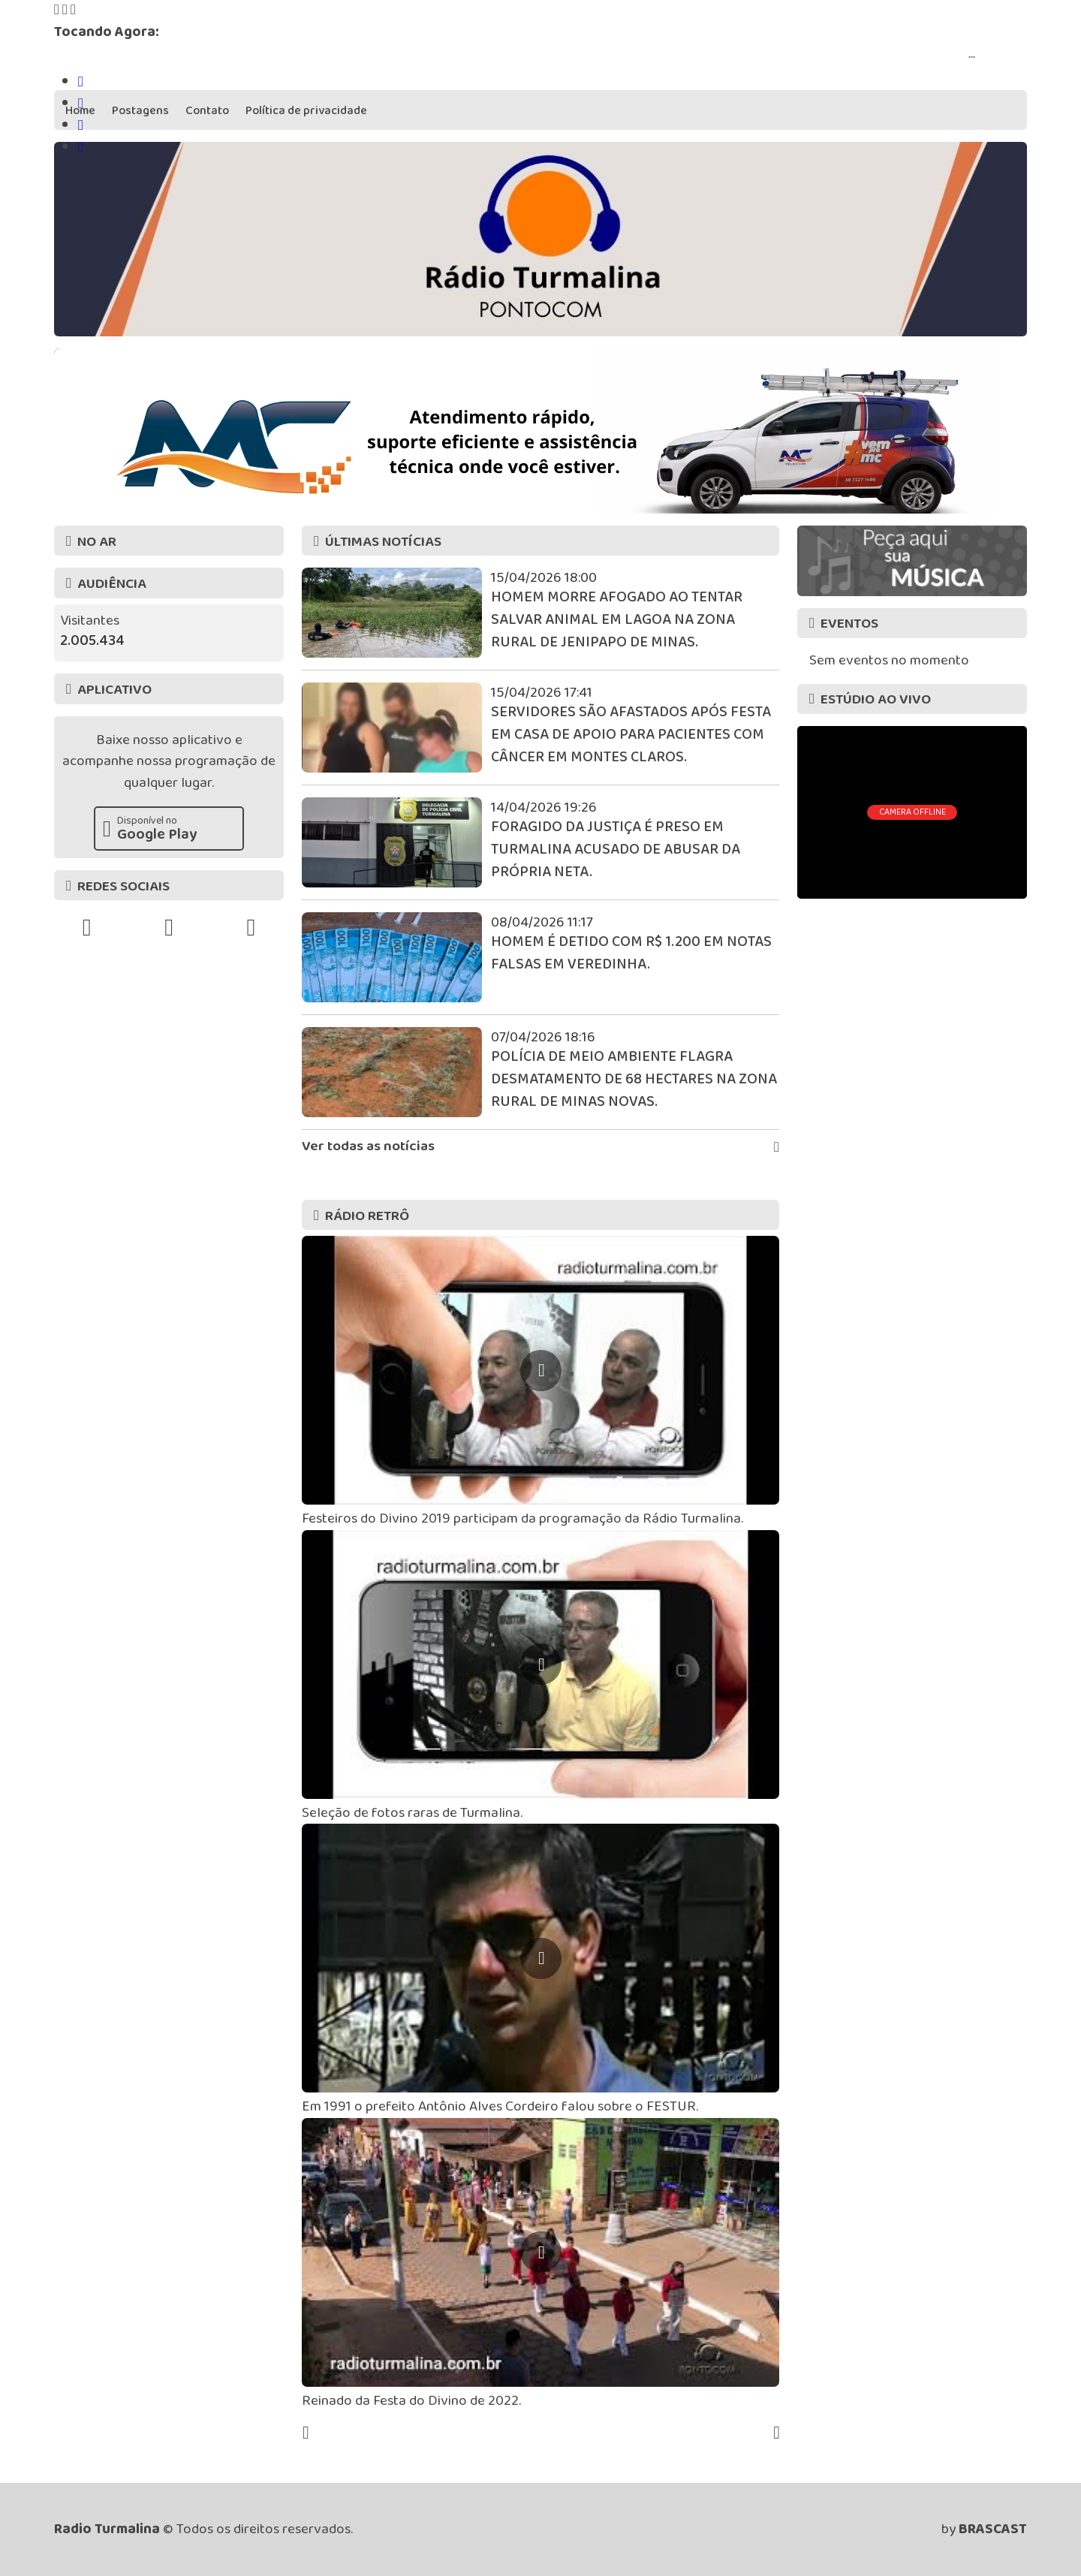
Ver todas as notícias (540, 1147)
